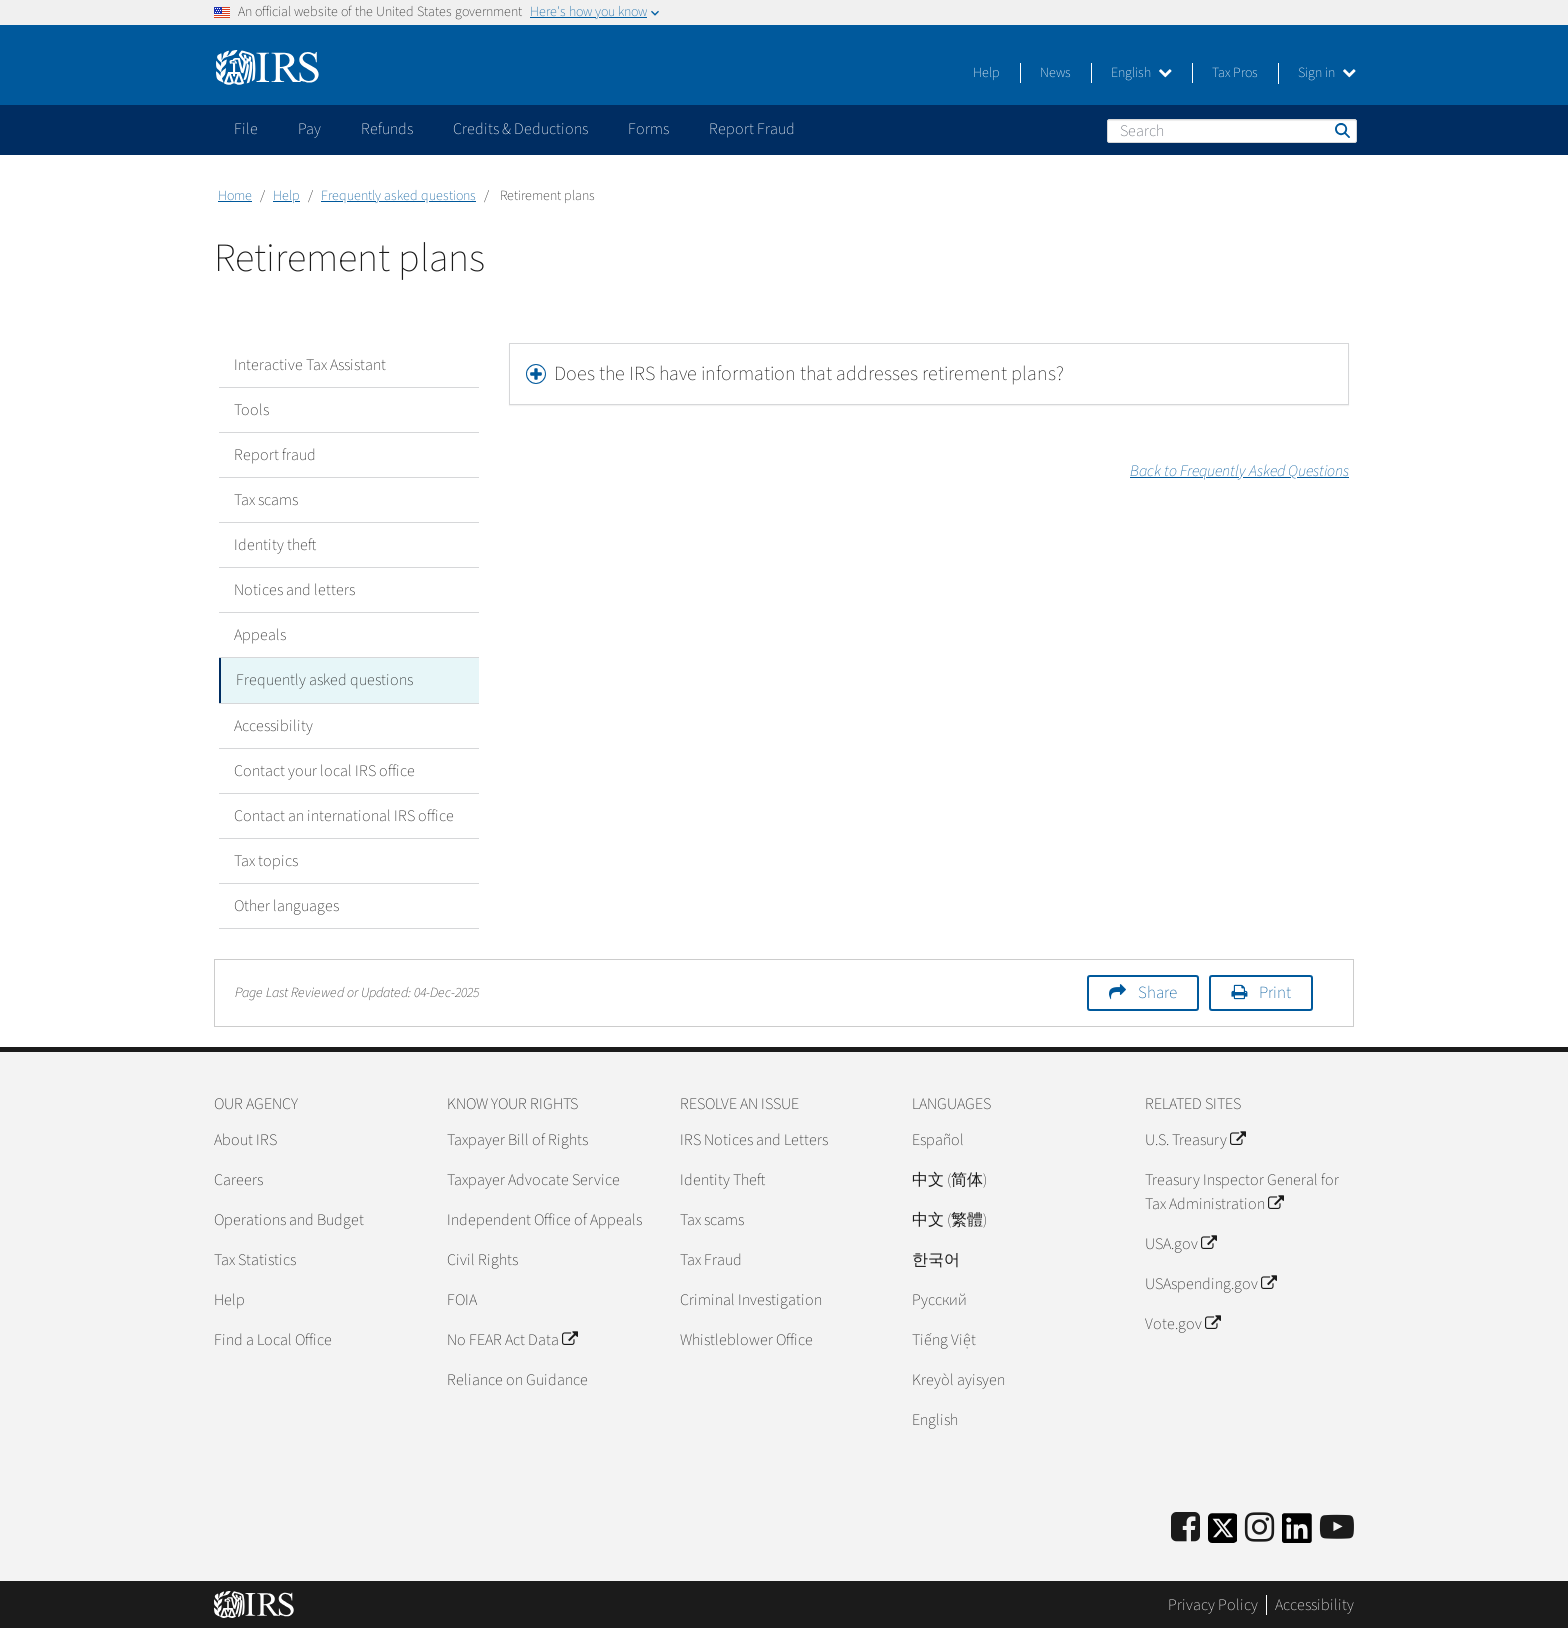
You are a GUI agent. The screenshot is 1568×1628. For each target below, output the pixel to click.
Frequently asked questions (398, 196)
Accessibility (273, 725)
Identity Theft (722, 1179)
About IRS (245, 1139)
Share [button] (1157, 992)
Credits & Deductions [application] (520, 129)
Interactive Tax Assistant (310, 365)
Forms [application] (648, 129)
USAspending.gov (1210, 1283)
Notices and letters (294, 590)
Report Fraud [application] (752, 129)
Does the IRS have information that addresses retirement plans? (809, 374)
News (1055, 73)
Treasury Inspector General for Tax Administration (1242, 1191)
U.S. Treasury (1195, 1139)
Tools (251, 410)
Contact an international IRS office (344, 815)
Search (1341, 130)
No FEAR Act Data (512, 1339)
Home (235, 196)
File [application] (246, 129)
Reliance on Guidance (517, 1379)
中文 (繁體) (949, 1219)
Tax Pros (1235, 73)
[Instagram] (1259, 1527)
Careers (238, 1179)
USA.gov (1180, 1243)
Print (1275, 992)
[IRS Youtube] (1337, 1527)
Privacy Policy (1213, 1603)
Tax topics (266, 860)
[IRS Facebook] (1185, 1527)
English (1141, 73)
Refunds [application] (387, 129)
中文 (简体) (949, 1179)
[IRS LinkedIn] (1297, 1533)
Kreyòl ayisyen (958, 1379)
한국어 (936, 1259)
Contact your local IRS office (324, 770)
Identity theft (275, 545)
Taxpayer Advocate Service (533, 1179)
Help (986, 73)
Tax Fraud (711, 1259)
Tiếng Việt (944, 1339)
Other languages (286, 905)
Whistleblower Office (746, 1339)
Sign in (1327, 73)
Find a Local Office (273, 1339)
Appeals (260, 635)
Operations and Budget (289, 1219)
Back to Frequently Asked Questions (1239, 471)
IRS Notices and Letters (754, 1139)
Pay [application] (309, 129)
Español (938, 1139)
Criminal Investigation (751, 1299)
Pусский (939, 1299)
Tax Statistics (255, 1259)
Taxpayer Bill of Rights (517, 1139)
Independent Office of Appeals (544, 1219)
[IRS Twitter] (1223, 1533)
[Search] (1232, 131)
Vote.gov (1182, 1323)
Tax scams (266, 500)
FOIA (462, 1299)
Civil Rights (482, 1259)
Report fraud (275, 455)
